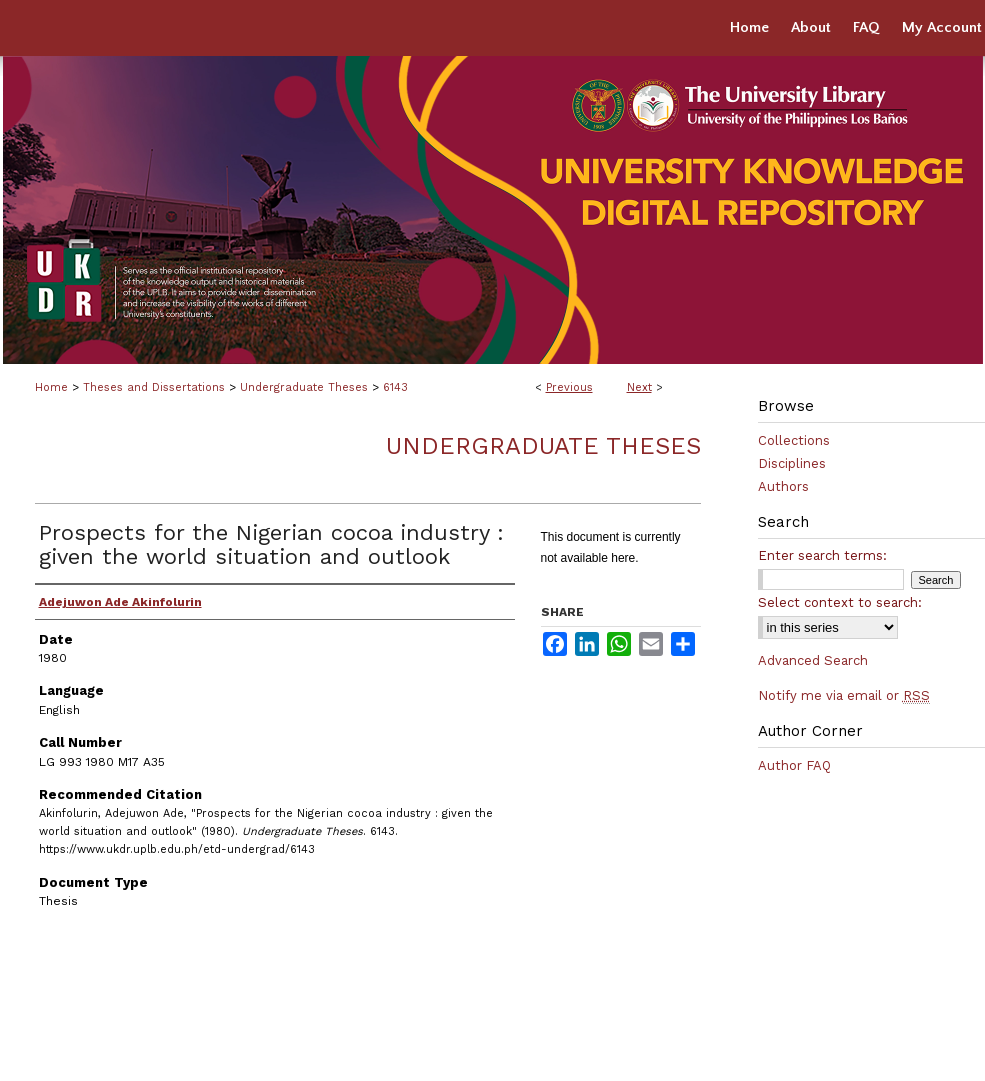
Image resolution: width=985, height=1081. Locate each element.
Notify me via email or (844, 695)
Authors (783, 486)
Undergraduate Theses (304, 387)
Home (51, 387)
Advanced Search (813, 660)
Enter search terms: (822, 555)
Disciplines (792, 463)
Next (639, 387)
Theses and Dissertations (154, 387)
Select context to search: (840, 602)
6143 (395, 387)
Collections (794, 440)
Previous (569, 387)
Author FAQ (794, 765)
